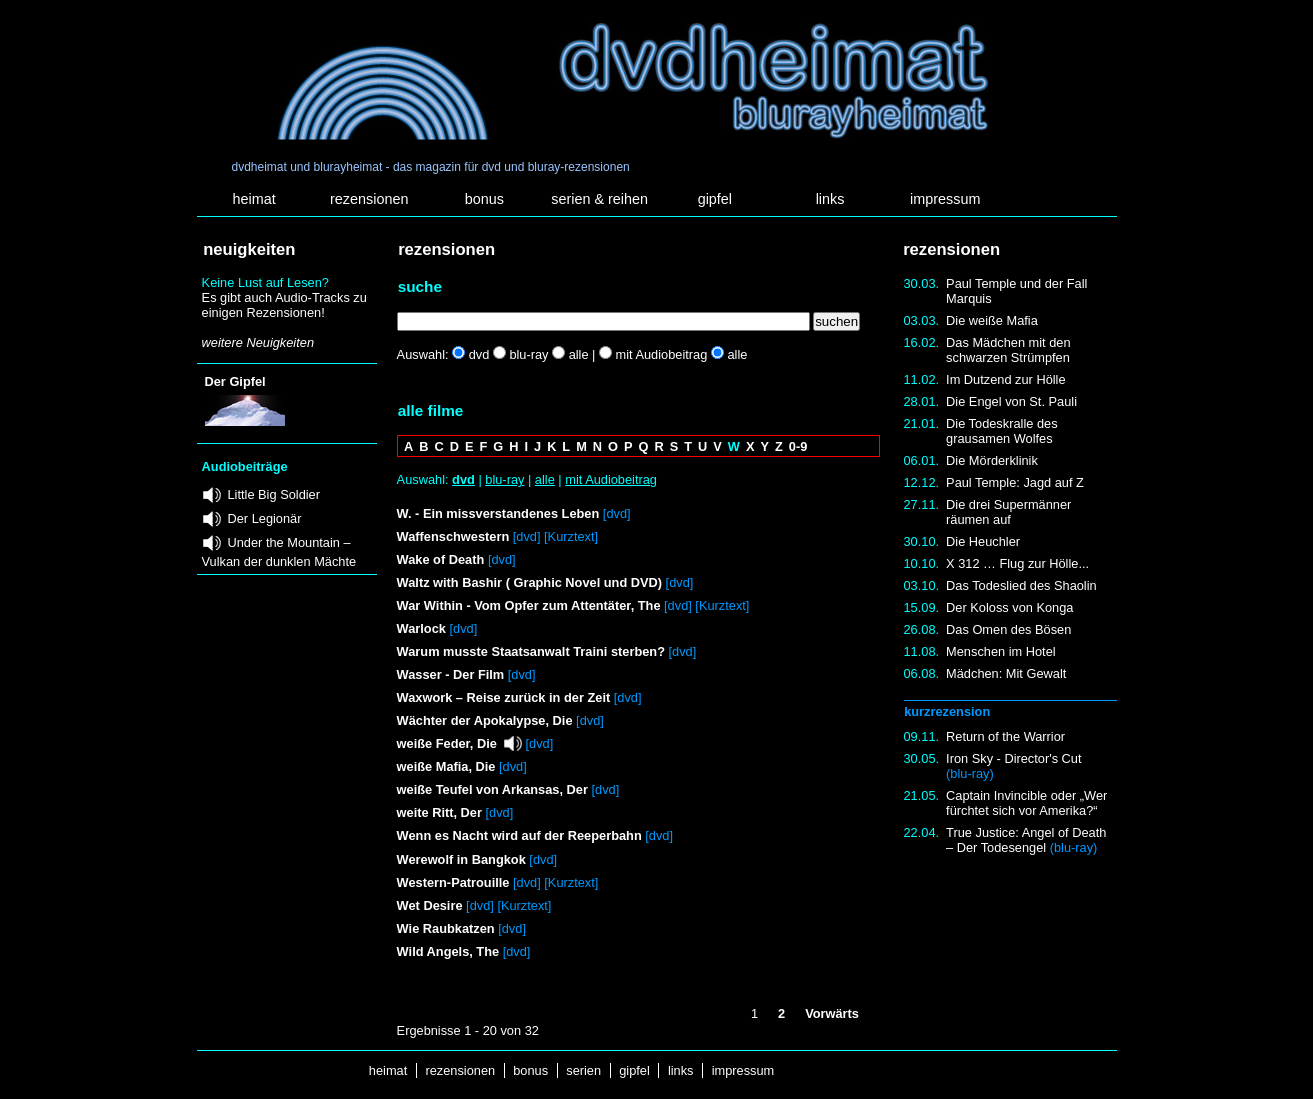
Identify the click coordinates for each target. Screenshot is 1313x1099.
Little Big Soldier (274, 494)
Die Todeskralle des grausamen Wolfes (1001, 431)
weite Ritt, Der (439, 812)
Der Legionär (265, 518)
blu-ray (504, 479)
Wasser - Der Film (451, 674)
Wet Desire (431, 905)
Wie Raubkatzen (446, 928)
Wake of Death (441, 559)
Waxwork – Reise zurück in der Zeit (504, 697)
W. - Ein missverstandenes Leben (498, 513)
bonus (484, 199)
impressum (945, 199)
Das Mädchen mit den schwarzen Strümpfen (1008, 350)
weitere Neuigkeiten (258, 342)
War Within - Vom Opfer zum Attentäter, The (529, 605)
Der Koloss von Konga (1009, 607)
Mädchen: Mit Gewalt (1006, 673)
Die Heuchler (983, 541)
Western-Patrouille (453, 882)
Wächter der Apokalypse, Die (485, 720)
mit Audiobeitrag (611, 479)
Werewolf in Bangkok (461, 859)
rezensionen (369, 199)
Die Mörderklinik (992, 460)
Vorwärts (832, 1013)
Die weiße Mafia (992, 320)
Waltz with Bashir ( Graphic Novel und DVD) (529, 582)
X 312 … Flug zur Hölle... (1017, 563)
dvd (463, 479)
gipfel (715, 199)
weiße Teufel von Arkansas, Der (492, 789)
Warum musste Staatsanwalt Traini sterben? (531, 651)
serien (584, 1070)
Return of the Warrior (1005, 736)
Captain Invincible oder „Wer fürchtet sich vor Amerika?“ (1026, 803)
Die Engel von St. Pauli (1011, 401)
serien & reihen (599, 199)
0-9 (798, 446)
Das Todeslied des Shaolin (1021, 585)
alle (545, 479)
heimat (253, 199)
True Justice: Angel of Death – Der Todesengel (1026, 840)
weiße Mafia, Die (446, 766)
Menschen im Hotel (1001, 651)
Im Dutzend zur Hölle (1005, 379)
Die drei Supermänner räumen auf (1008, 512)
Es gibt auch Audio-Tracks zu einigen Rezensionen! (284, 305)
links (830, 199)
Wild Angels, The (448, 951)
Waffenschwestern (453, 536)
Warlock (421, 628)
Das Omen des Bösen (1008, 629)
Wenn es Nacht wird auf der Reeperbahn (519, 835)
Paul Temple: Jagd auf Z (1015, 482)
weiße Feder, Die (447, 743)
